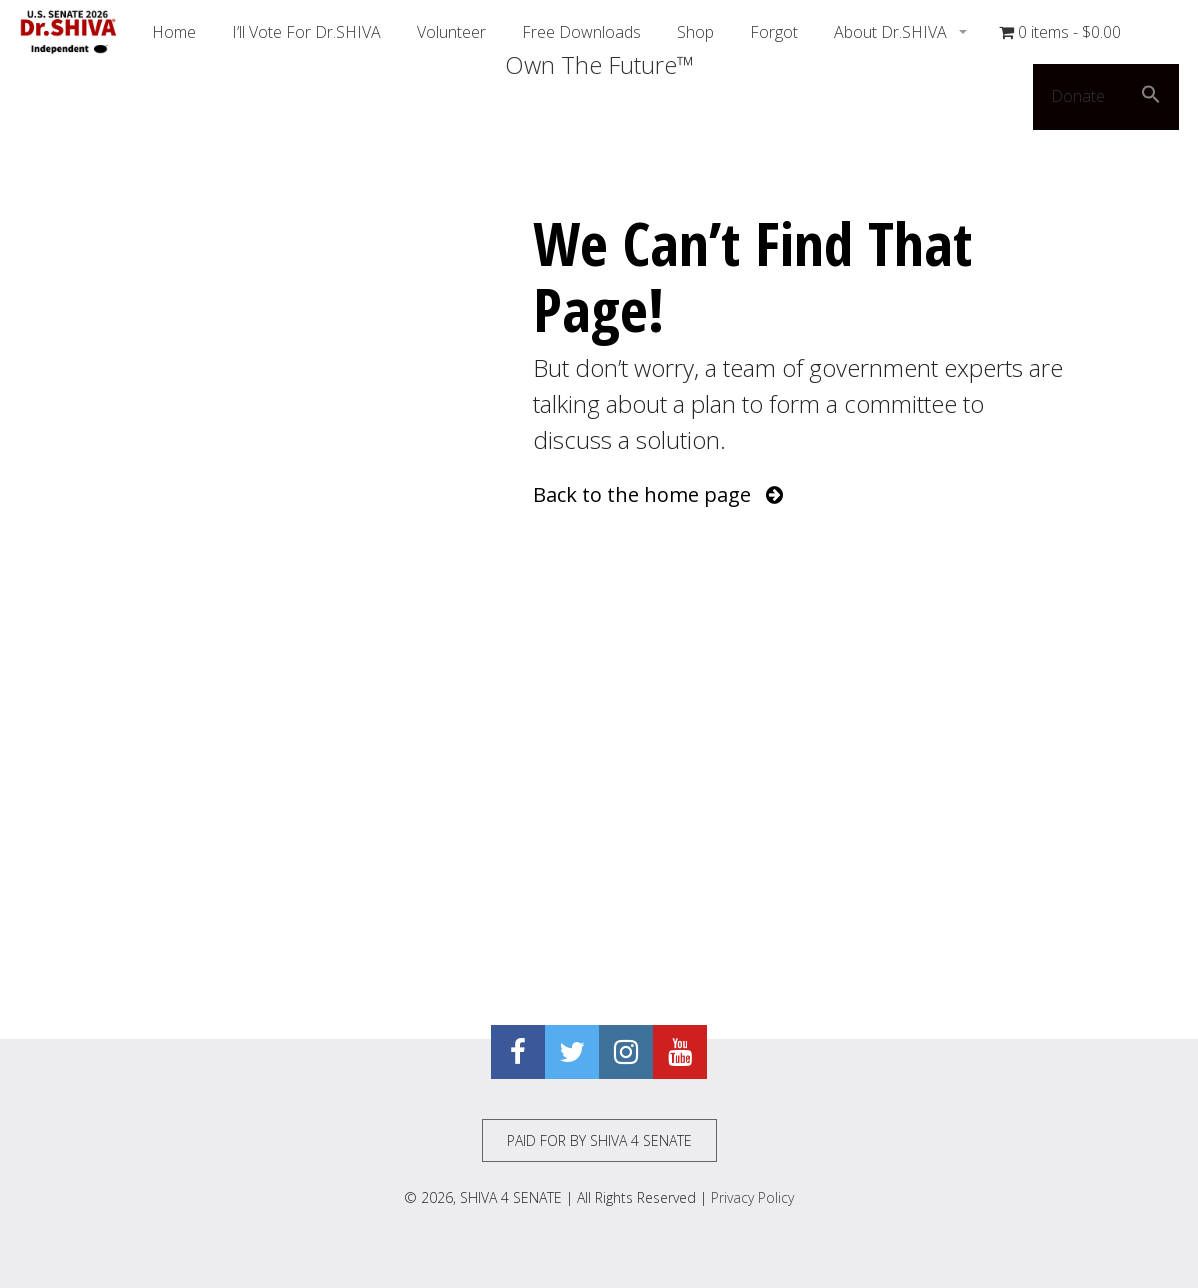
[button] (1151, 97)
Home (174, 32)
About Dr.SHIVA (892, 32)
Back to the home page (658, 494)
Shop (695, 32)
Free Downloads (581, 32)
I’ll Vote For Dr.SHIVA (306, 32)
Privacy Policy (752, 1197)
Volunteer (451, 32)
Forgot (774, 32)
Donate (1078, 96)
